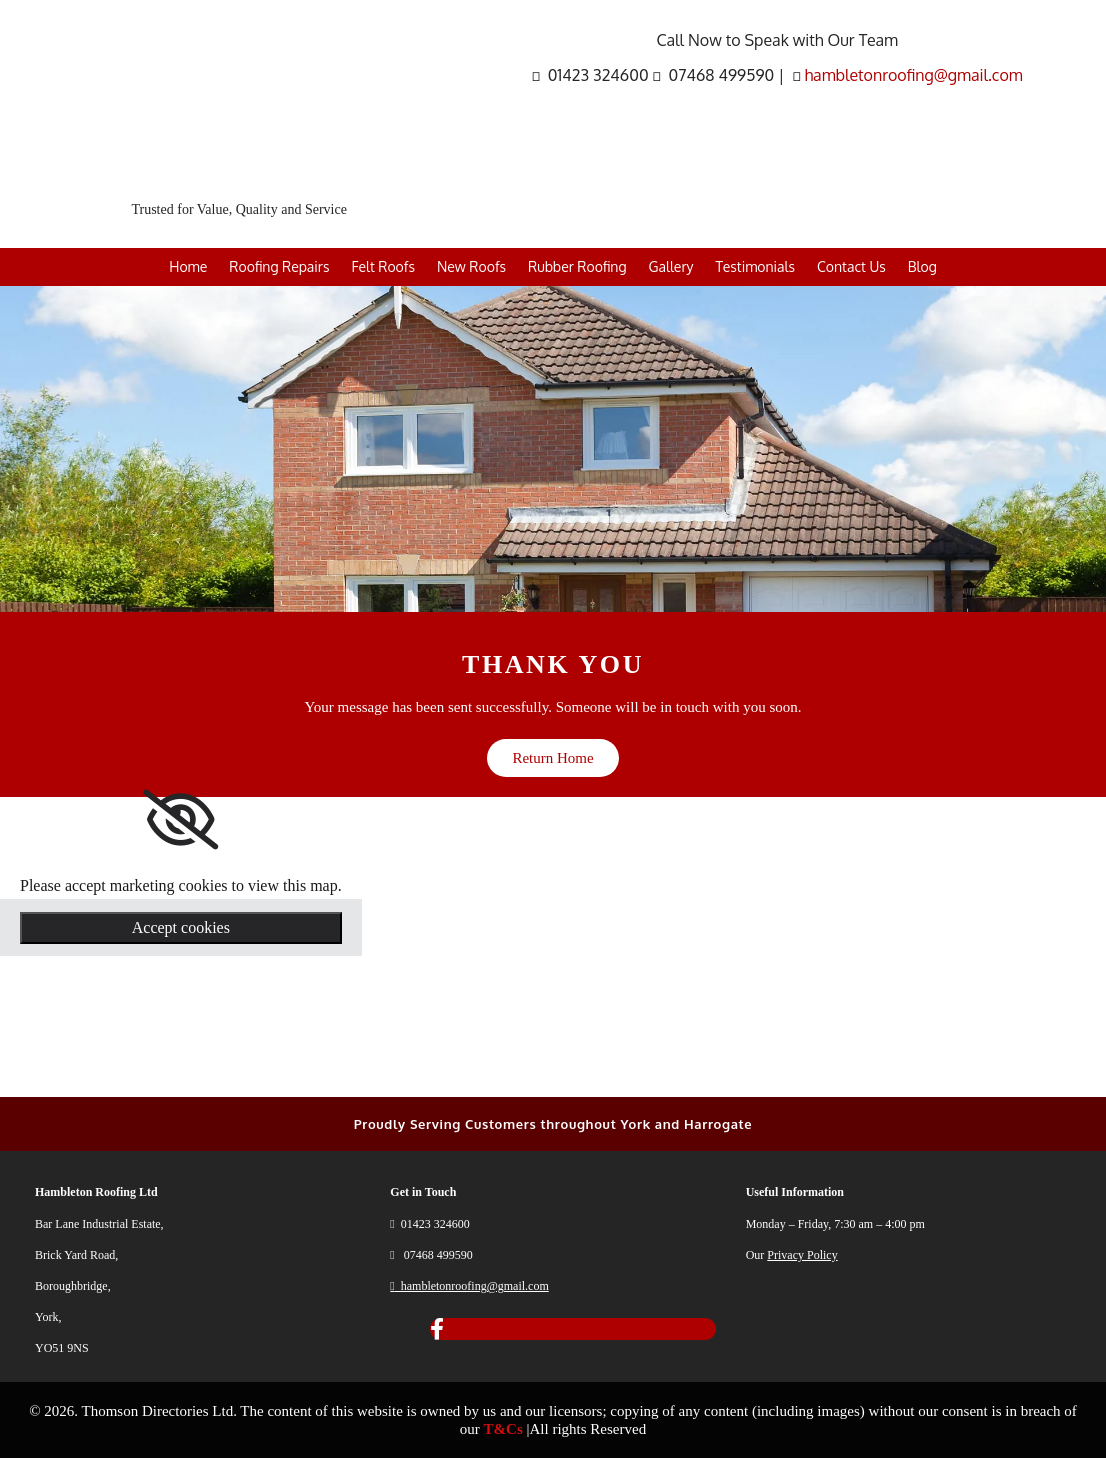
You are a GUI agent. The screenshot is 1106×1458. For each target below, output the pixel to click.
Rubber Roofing (577, 266)
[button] (552, 758)
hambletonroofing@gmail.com (913, 75)
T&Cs (503, 1429)
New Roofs (471, 266)
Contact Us (851, 266)
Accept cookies (181, 927)
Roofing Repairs (279, 266)
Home (188, 266)
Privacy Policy (802, 1255)
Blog (922, 266)
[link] (180, 820)
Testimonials (754, 266)
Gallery (671, 266)
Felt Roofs (382, 266)
